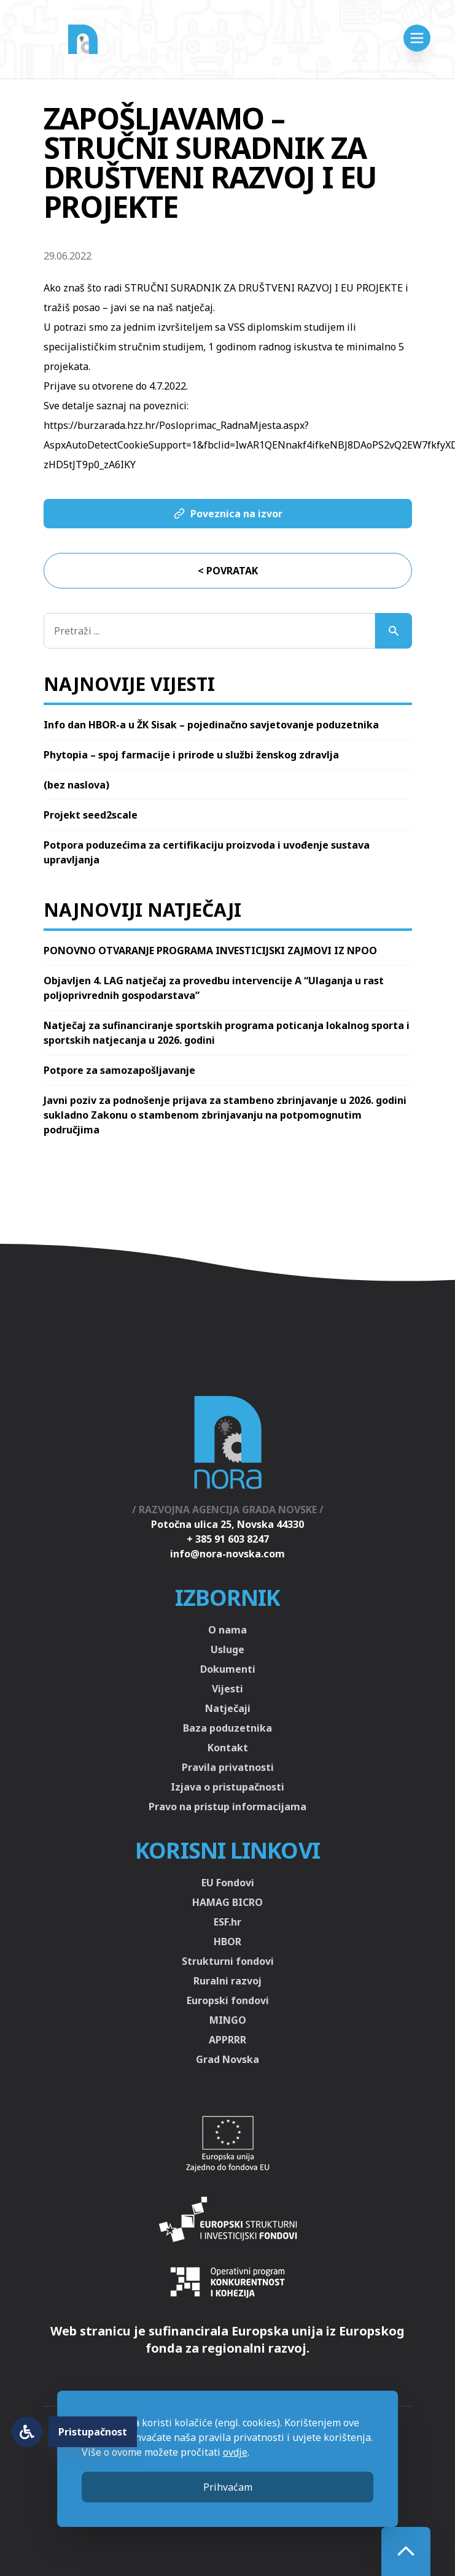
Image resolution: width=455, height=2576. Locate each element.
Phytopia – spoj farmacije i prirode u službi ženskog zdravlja (191, 755)
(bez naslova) (76, 785)
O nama (227, 1630)
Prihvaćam (227, 2487)
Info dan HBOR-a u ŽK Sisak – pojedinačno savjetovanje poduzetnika (211, 724)
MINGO (227, 2020)
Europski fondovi (228, 2000)
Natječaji (228, 1708)
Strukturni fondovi (228, 1961)
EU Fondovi (227, 1882)
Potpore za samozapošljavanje (119, 1070)
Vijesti (227, 1688)
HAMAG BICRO (227, 1902)
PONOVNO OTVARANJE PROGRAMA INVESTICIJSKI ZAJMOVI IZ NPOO (210, 950)
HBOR (227, 1941)
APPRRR (227, 2039)
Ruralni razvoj (227, 1981)
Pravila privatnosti (228, 1767)
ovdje (235, 2452)
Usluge (227, 1649)
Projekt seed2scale (91, 815)
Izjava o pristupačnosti (227, 1787)
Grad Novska (227, 2059)
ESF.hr (227, 1922)
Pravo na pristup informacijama (227, 1806)
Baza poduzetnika (227, 1728)
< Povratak (228, 570)
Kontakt (228, 1747)
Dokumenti (227, 1669)
